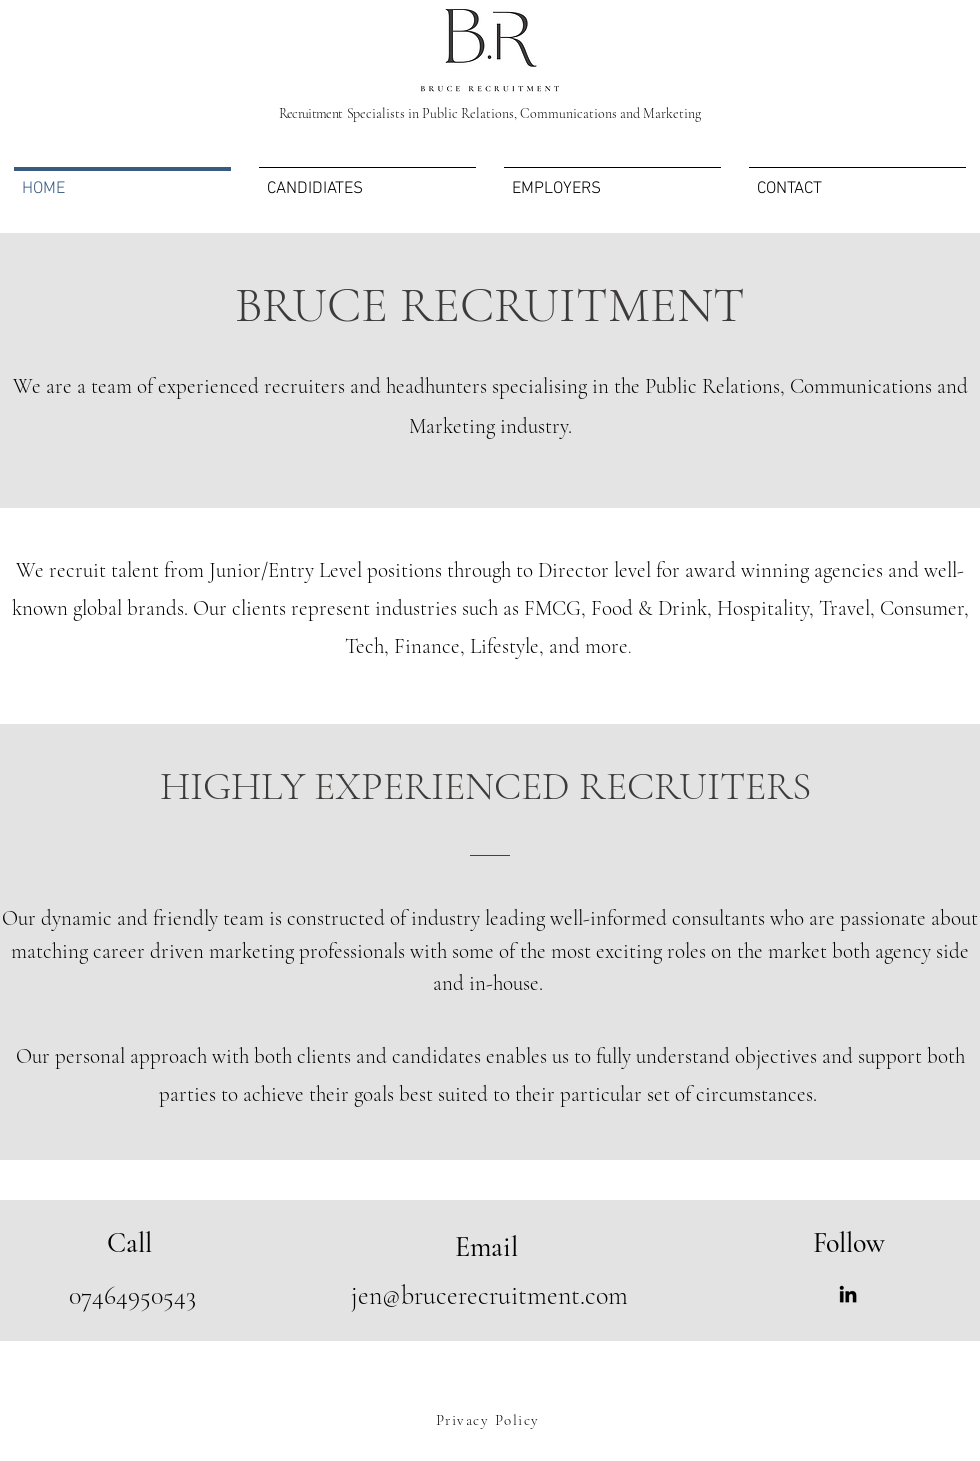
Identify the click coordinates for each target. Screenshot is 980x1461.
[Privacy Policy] (489, 1420)
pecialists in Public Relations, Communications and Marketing (490, 113)
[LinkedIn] (848, 1294)
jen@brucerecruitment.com (489, 1295)
